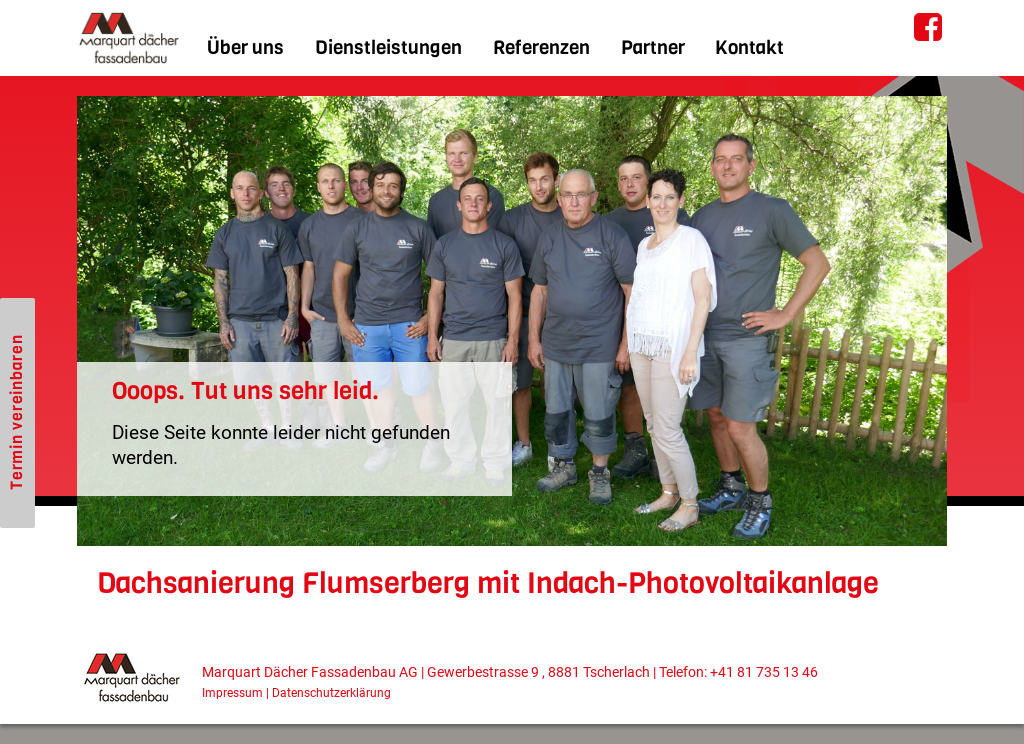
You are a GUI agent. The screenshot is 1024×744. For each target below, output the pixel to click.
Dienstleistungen (388, 47)
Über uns (245, 47)
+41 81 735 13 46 (764, 672)
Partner (653, 47)
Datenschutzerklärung (331, 693)
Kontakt (749, 47)
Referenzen (541, 47)
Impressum (232, 693)
